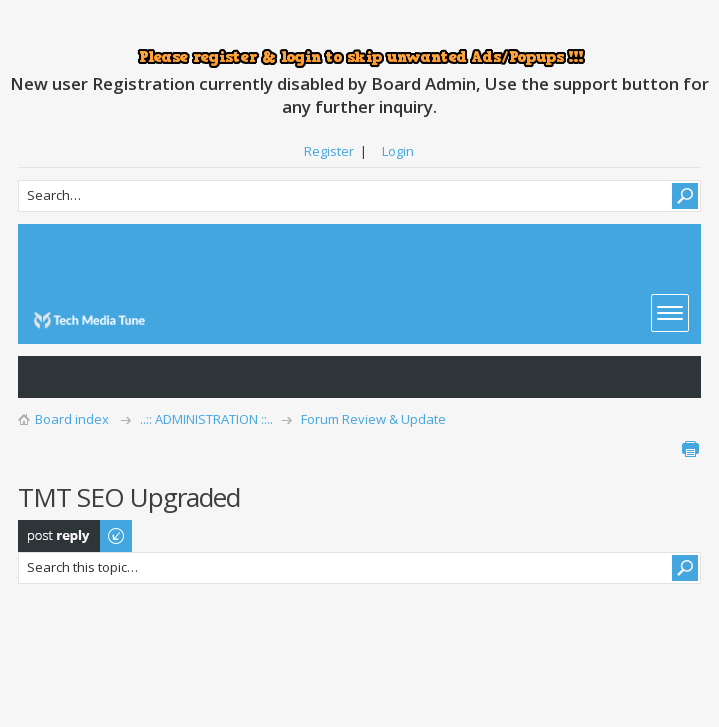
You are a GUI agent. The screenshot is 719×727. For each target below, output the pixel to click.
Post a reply (76, 536)
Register (329, 151)
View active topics (84, 377)
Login (398, 151)
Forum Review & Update (373, 419)
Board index (72, 419)
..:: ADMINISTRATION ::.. (206, 419)
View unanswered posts (44, 377)
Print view (690, 449)
